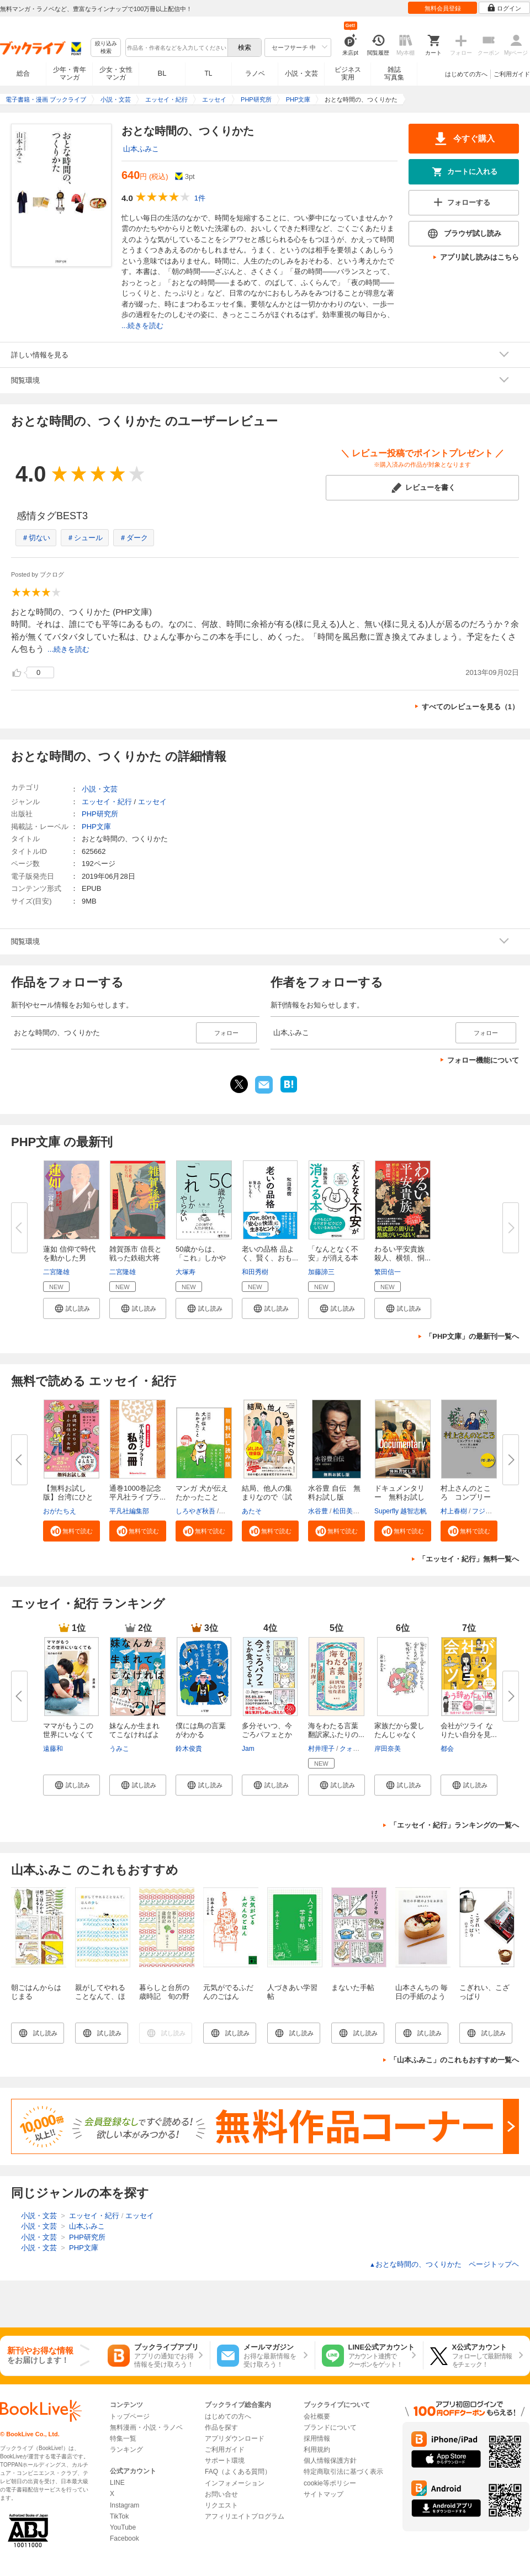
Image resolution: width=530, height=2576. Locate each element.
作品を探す (221, 2427)
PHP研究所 (100, 814)
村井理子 (321, 1748)
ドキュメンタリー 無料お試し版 (399, 1497)
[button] (71, 1308)
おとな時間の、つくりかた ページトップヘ (444, 2264)
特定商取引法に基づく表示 (343, 2471)
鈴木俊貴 (189, 1748)
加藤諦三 (321, 1272)
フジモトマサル (495, 1511)
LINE (117, 2483)
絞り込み (106, 47)
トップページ (130, 2416)
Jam (248, 1748)
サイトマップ (323, 2494)
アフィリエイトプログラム (244, 2516)
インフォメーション (234, 2483)
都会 (447, 1748)
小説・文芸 (301, 73)
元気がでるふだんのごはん (228, 1991)
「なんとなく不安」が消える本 (333, 1253)
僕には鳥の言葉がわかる (201, 1730)
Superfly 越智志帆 (400, 1511)
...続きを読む (142, 325)
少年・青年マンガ (69, 73)
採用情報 (317, 2438)
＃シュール (85, 538)
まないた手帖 (352, 1987)
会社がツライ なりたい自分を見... (469, 1730)
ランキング (126, 2449)
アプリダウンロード (234, 2438)
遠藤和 (53, 1748)
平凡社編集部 (129, 1511)
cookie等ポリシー (330, 2483)
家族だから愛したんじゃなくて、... (399, 1735)
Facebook (124, 2538)
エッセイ (152, 802)
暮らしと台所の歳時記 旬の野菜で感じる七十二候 (164, 2000)
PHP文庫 (96, 826)
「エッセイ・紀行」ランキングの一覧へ (454, 1825)
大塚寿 (185, 1272)
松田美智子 (349, 1511)
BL (162, 73)
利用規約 (317, 2449)
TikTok (119, 2516)
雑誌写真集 (394, 73)
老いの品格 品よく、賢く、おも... (270, 1253)
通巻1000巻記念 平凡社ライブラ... (138, 1492)
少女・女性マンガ (115, 73)
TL (208, 73)
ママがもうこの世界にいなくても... (68, 1735)
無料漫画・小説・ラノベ (146, 2427)
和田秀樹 (255, 1272)
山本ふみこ (141, 149)
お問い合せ (221, 2494)
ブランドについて (330, 2427)
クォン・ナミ (359, 1748)
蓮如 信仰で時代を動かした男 (69, 1253)
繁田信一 (387, 1272)
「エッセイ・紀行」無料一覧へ (468, 1559)
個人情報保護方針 (330, 2460)
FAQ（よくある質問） (238, 2471)
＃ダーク (133, 538)
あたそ (252, 1511)
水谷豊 (318, 1511)
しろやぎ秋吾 (195, 1511)
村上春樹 (454, 1511)
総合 (23, 73)
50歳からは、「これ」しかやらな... (201, 1258)
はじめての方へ (466, 74)
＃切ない (36, 538)
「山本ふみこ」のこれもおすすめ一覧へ (454, 2060)
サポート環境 (225, 2460)
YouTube (123, 2527)
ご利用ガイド (512, 74)
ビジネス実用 (348, 73)
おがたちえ (59, 1511)
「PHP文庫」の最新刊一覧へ (472, 1336)
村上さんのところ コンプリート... (466, 1497)
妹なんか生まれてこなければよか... (134, 1735)
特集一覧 (123, 2438)
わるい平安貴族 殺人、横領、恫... (402, 1253)
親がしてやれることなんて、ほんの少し (100, 1996)
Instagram (124, 2505)
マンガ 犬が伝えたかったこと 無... (202, 1497)
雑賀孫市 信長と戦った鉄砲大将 (135, 1253)
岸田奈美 (387, 1748)
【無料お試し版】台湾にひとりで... (68, 1497)
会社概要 (317, 2416)
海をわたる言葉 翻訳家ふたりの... (336, 1730)
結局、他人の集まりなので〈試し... (267, 1497)
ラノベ (255, 73)
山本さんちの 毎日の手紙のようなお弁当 (421, 1996)
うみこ (119, 1748)
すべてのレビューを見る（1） (470, 707)
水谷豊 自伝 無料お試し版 (334, 1492)
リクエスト (221, 2505)
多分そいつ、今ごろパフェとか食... (267, 1735)
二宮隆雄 (56, 1272)
